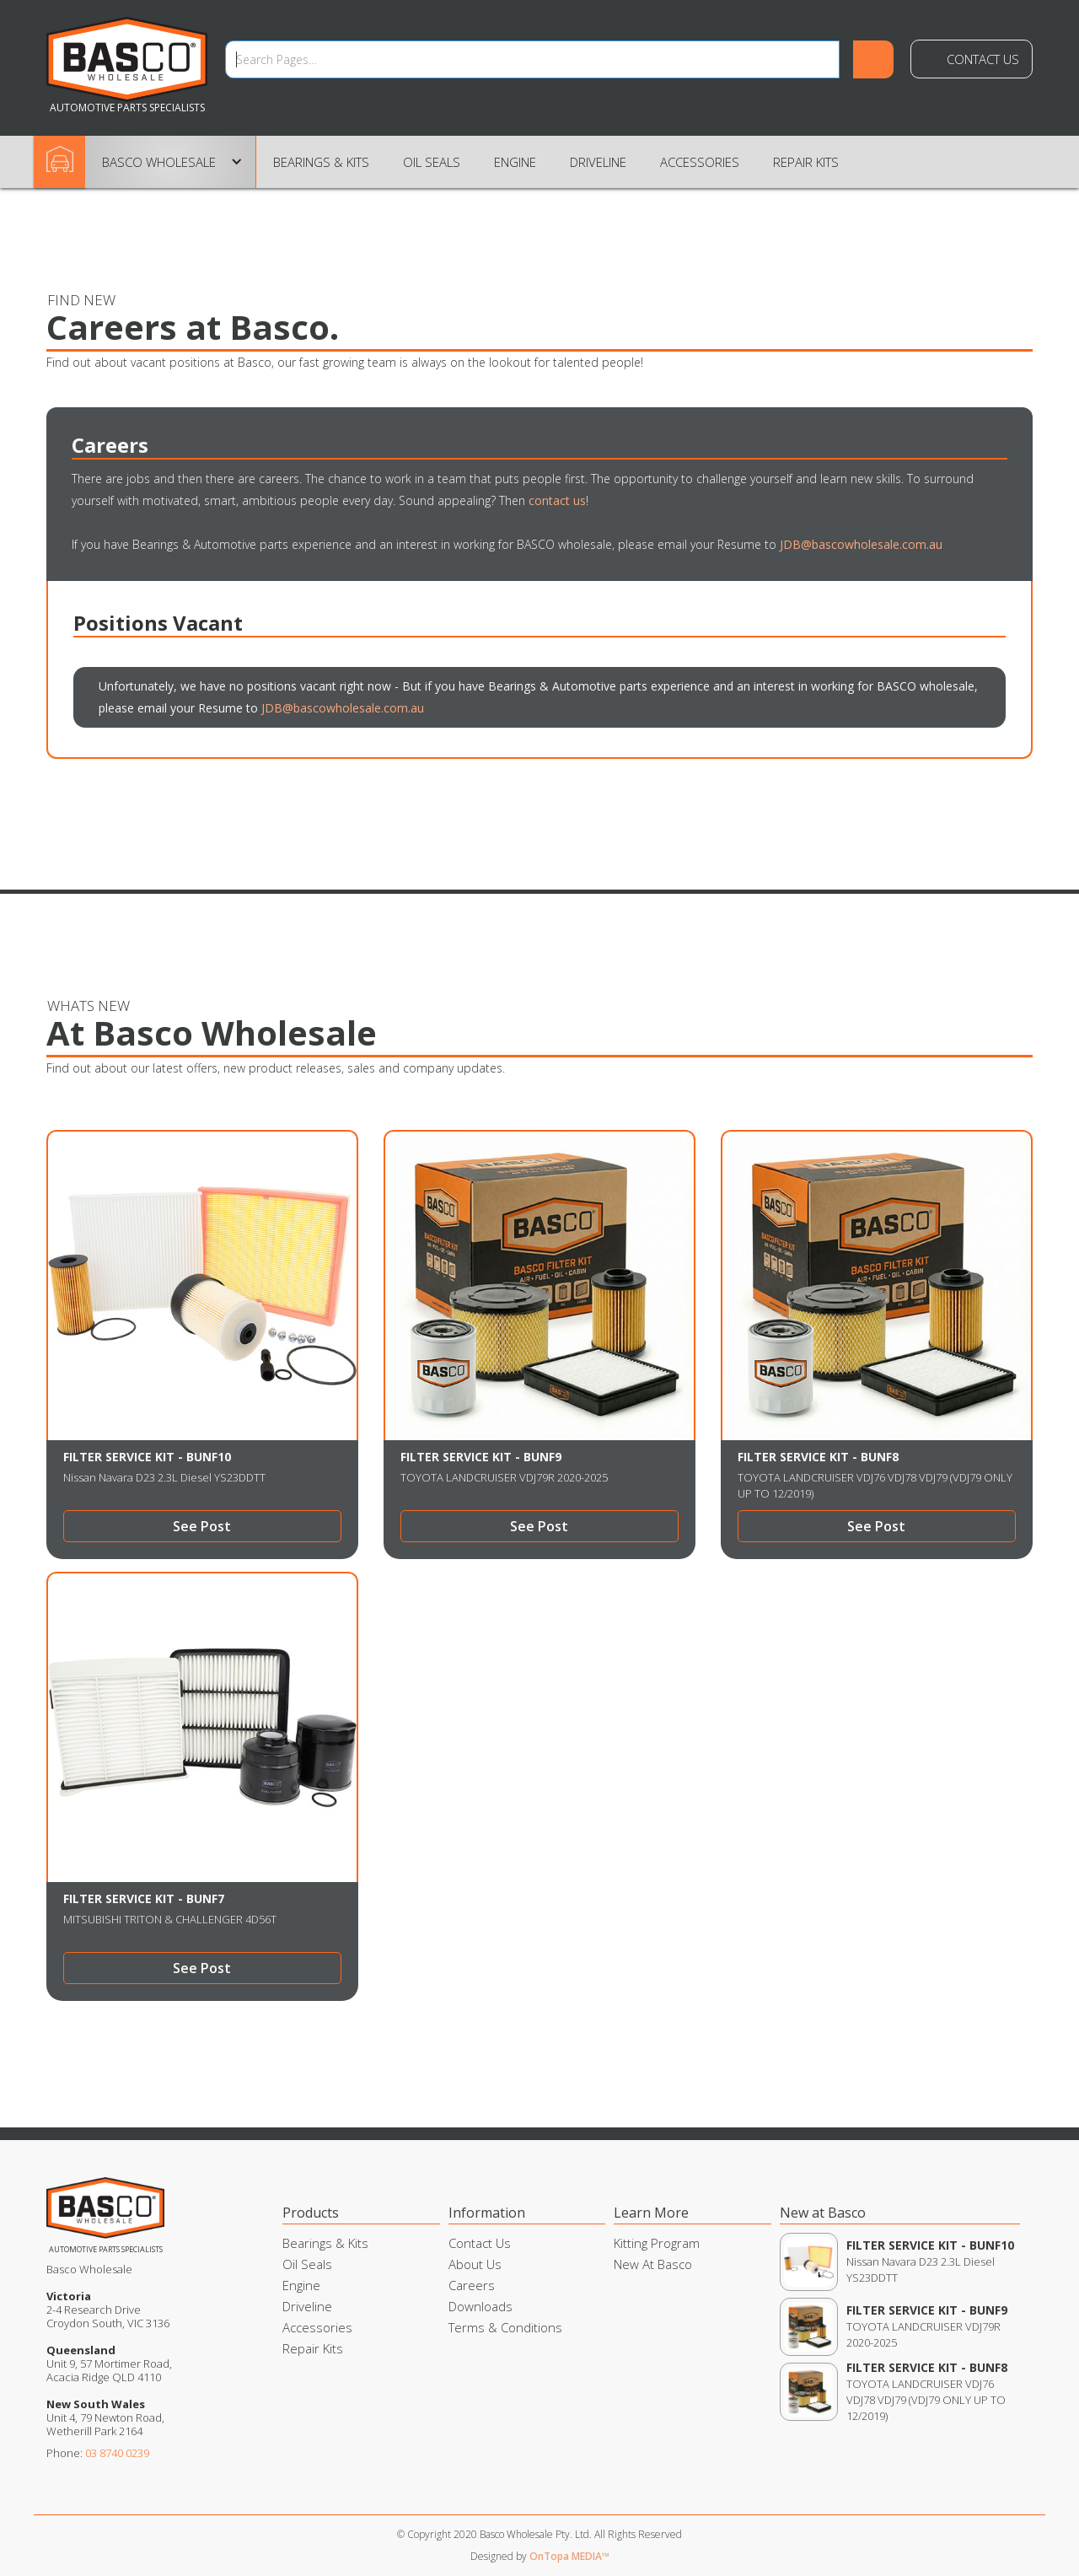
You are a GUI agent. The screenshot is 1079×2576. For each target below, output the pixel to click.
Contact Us (983, 59)
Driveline (598, 161)
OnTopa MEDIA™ (569, 2556)
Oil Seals (431, 161)
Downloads (480, 2306)
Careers (471, 2285)
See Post (202, 1526)
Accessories (699, 161)
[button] (170, 162)
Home (66, 161)
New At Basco (653, 2264)
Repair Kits (806, 161)
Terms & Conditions (505, 2327)
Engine (515, 161)
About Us (475, 2264)
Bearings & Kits (321, 161)
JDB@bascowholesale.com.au (861, 544)
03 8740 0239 (117, 2452)
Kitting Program (657, 2243)
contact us (557, 500)
